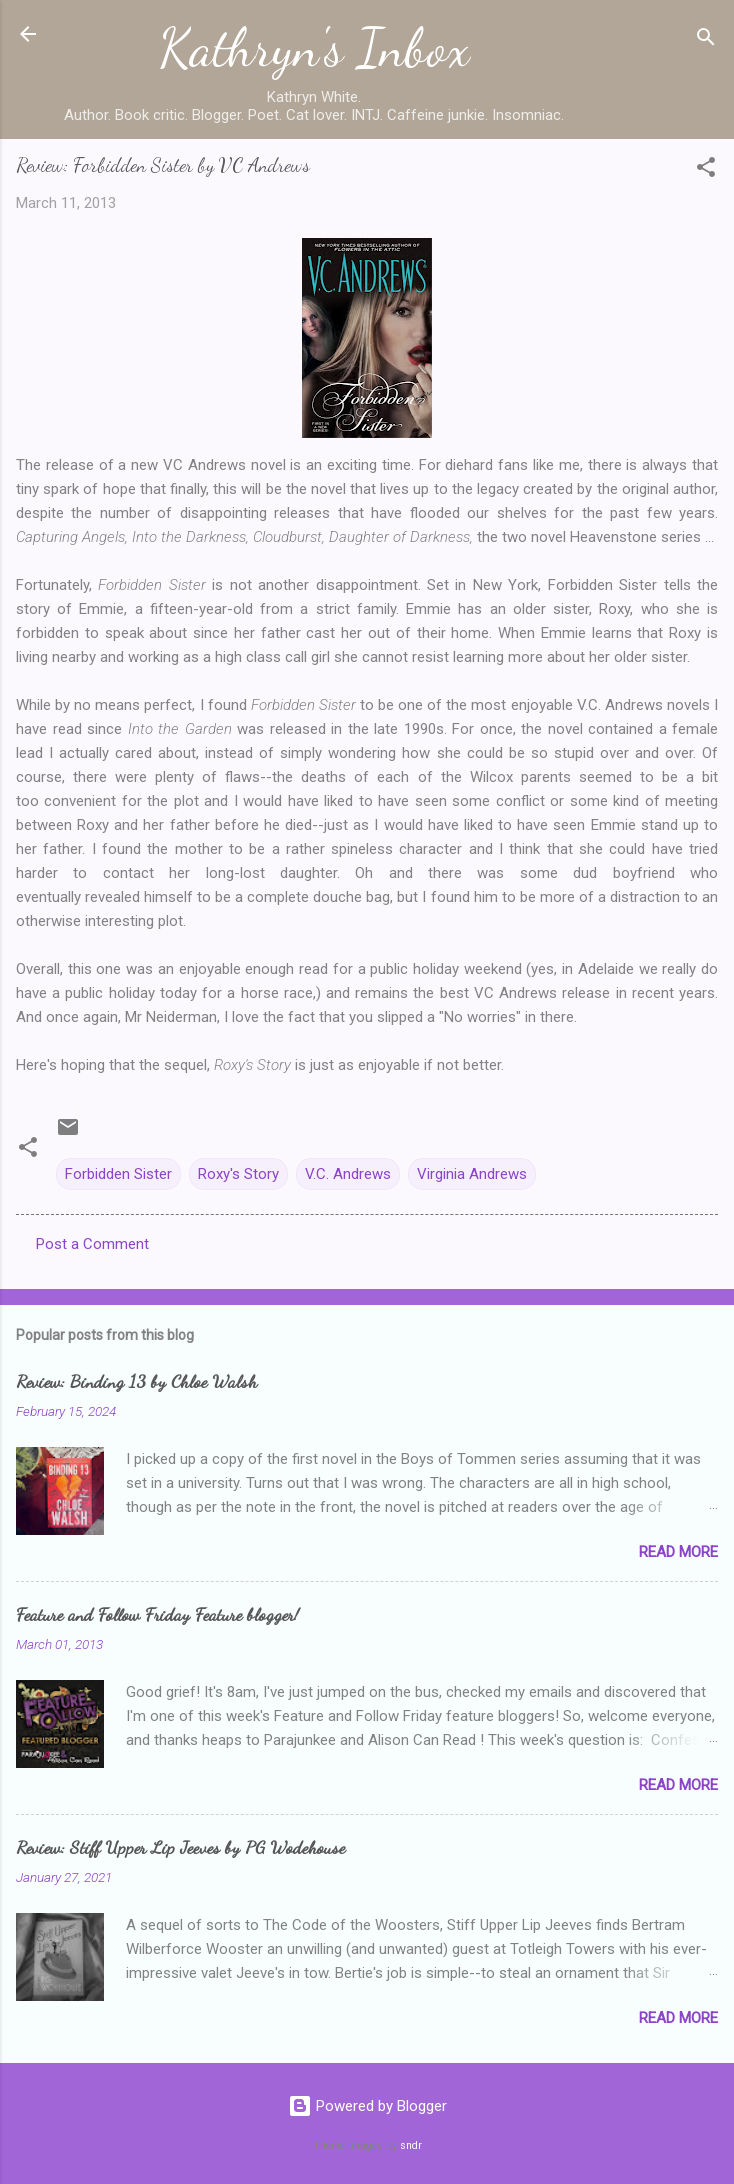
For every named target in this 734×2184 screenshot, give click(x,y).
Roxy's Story (238, 1174)
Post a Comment (92, 1244)
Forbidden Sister (118, 1174)
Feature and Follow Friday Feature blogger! (157, 1614)
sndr (411, 2145)
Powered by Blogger (367, 2106)
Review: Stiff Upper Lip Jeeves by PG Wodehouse (180, 1847)
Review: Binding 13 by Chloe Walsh (136, 1381)
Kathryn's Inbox (314, 48)
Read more (678, 1552)
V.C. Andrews (348, 1174)
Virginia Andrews (472, 1174)
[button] (706, 170)
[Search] (706, 40)
